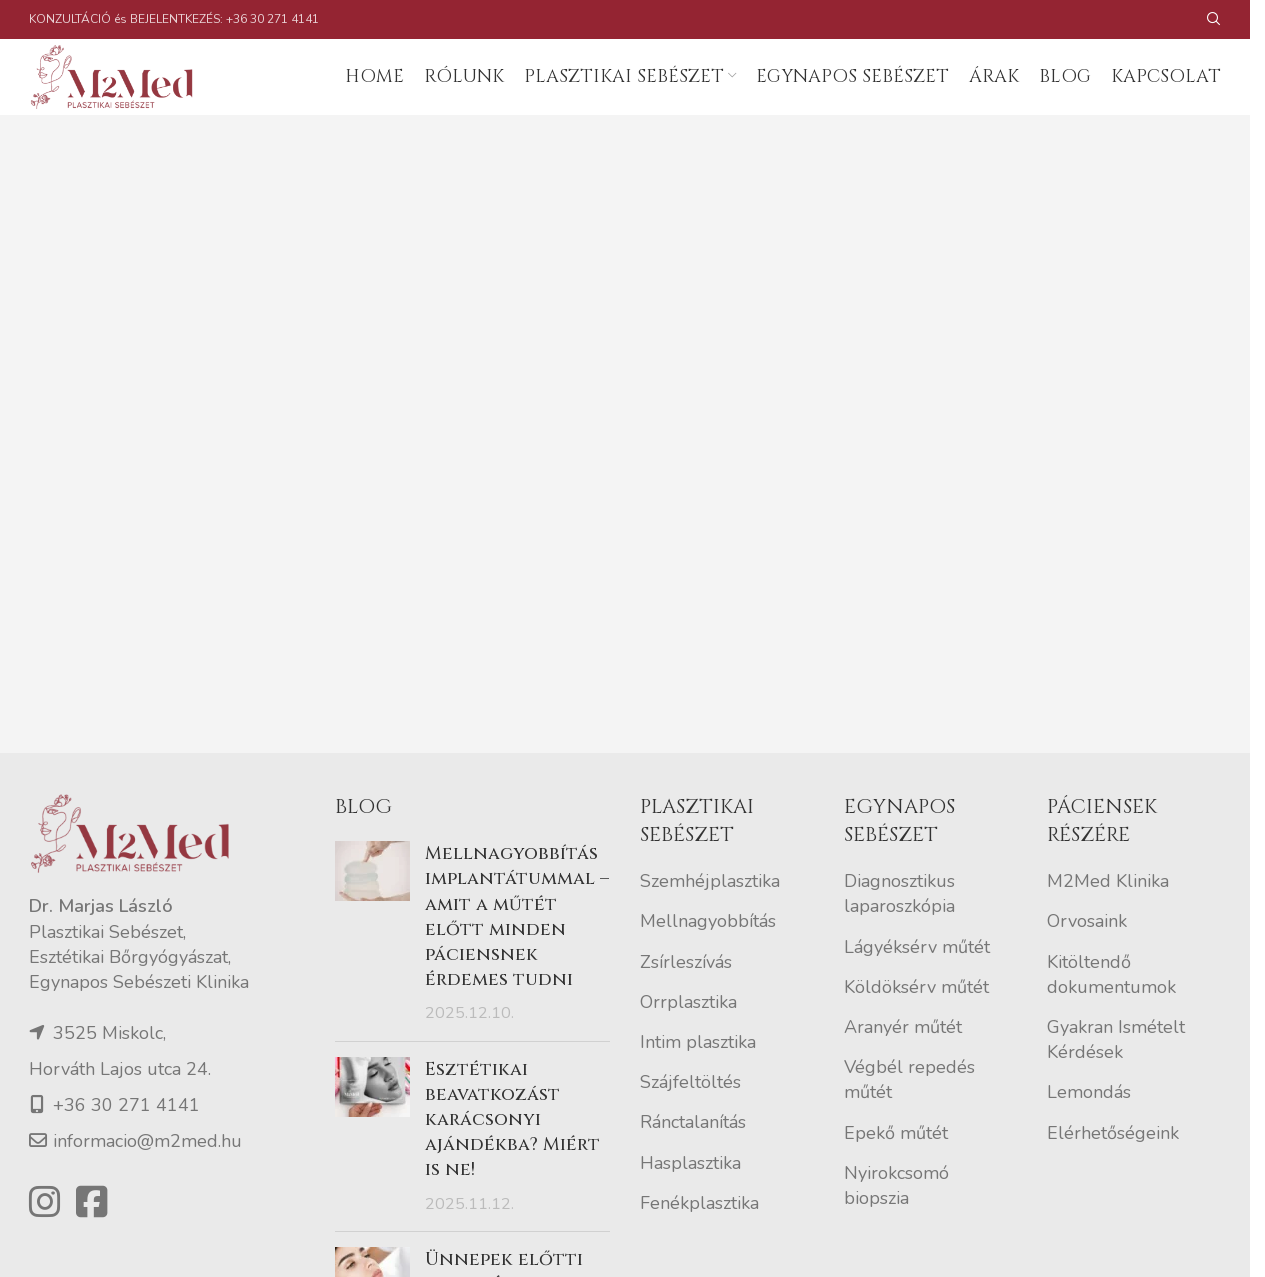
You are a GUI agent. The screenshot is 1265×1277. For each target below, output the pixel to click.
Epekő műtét (896, 1173)
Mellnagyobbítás (708, 962)
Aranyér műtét (903, 1067)
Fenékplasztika (699, 1243)
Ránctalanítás (693, 1163)
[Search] (1214, 20)
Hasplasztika (690, 1203)
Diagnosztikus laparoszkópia (899, 934)
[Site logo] (139, 96)
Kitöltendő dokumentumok (1111, 1014)
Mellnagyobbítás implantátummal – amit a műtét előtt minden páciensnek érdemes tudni (517, 957)
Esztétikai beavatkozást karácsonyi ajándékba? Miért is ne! (512, 1160)
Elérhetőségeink (1113, 1173)
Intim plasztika (698, 1082)
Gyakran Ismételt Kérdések (1116, 1079)
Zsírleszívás (686, 1002)
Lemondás (1089, 1133)
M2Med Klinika (1108, 922)
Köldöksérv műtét (916, 1027)
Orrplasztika (688, 1042)
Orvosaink (1087, 962)
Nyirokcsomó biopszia (896, 1225)
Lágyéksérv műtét (917, 987)
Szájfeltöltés (690, 1122)
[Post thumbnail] (372, 974)
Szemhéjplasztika (710, 922)
